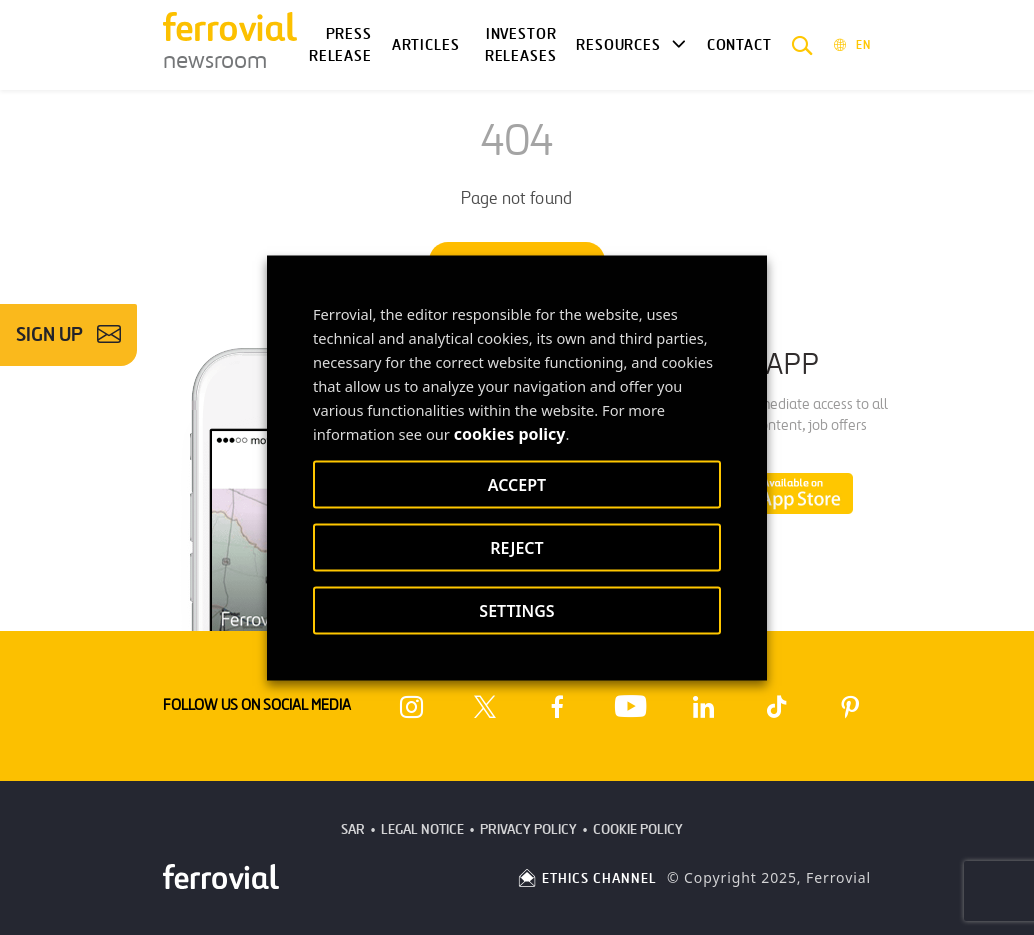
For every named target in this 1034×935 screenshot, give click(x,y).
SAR (353, 829)
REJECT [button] (516, 547)
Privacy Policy (528, 829)
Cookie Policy (638, 829)
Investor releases (521, 45)
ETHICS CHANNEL (586, 878)
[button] (802, 45)
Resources (618, 45)
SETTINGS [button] (516, 610)
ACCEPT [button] (517, 484)
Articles (426, 45)
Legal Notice (422, 829)
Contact (739, 45)
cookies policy (510, 433)
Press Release (340, 45)
